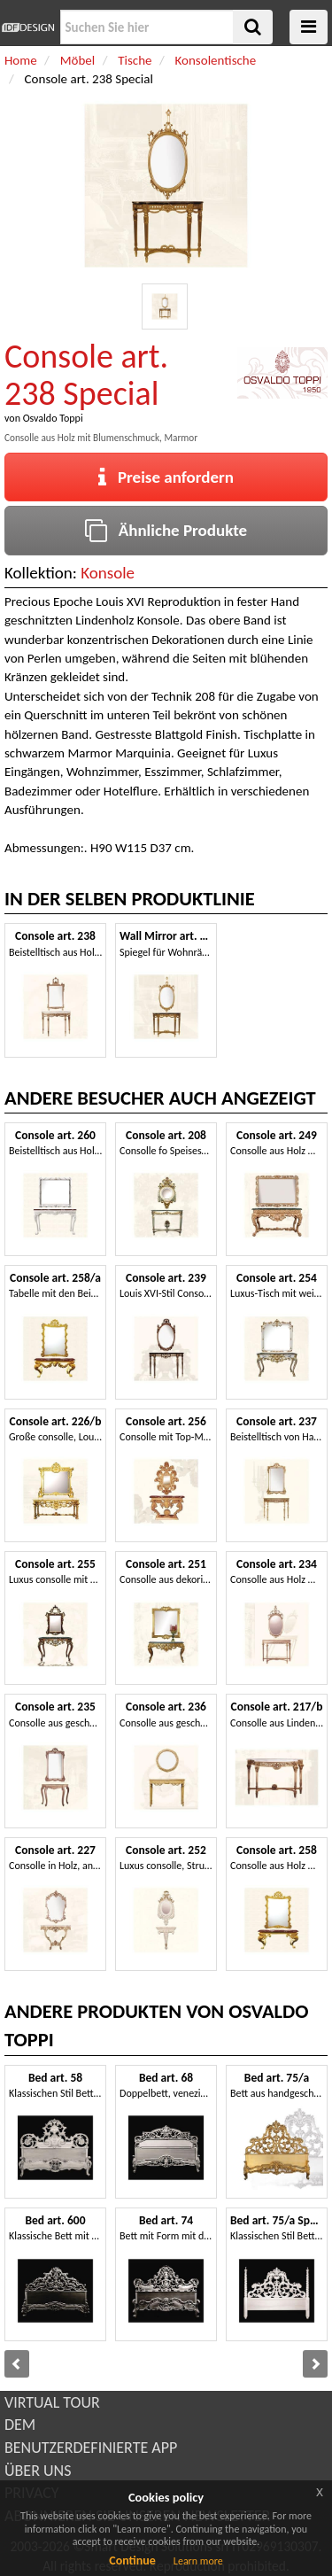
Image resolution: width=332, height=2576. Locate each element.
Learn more (198, 2561)
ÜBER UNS (37, 2470)
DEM (19, 2424)
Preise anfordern (166, 477)
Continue (132, 2560)
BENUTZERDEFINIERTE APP (90, 2447)
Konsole (108, 573)
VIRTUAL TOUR (52, 2402)
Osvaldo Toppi (53, 418)
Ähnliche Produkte (166, 530)
